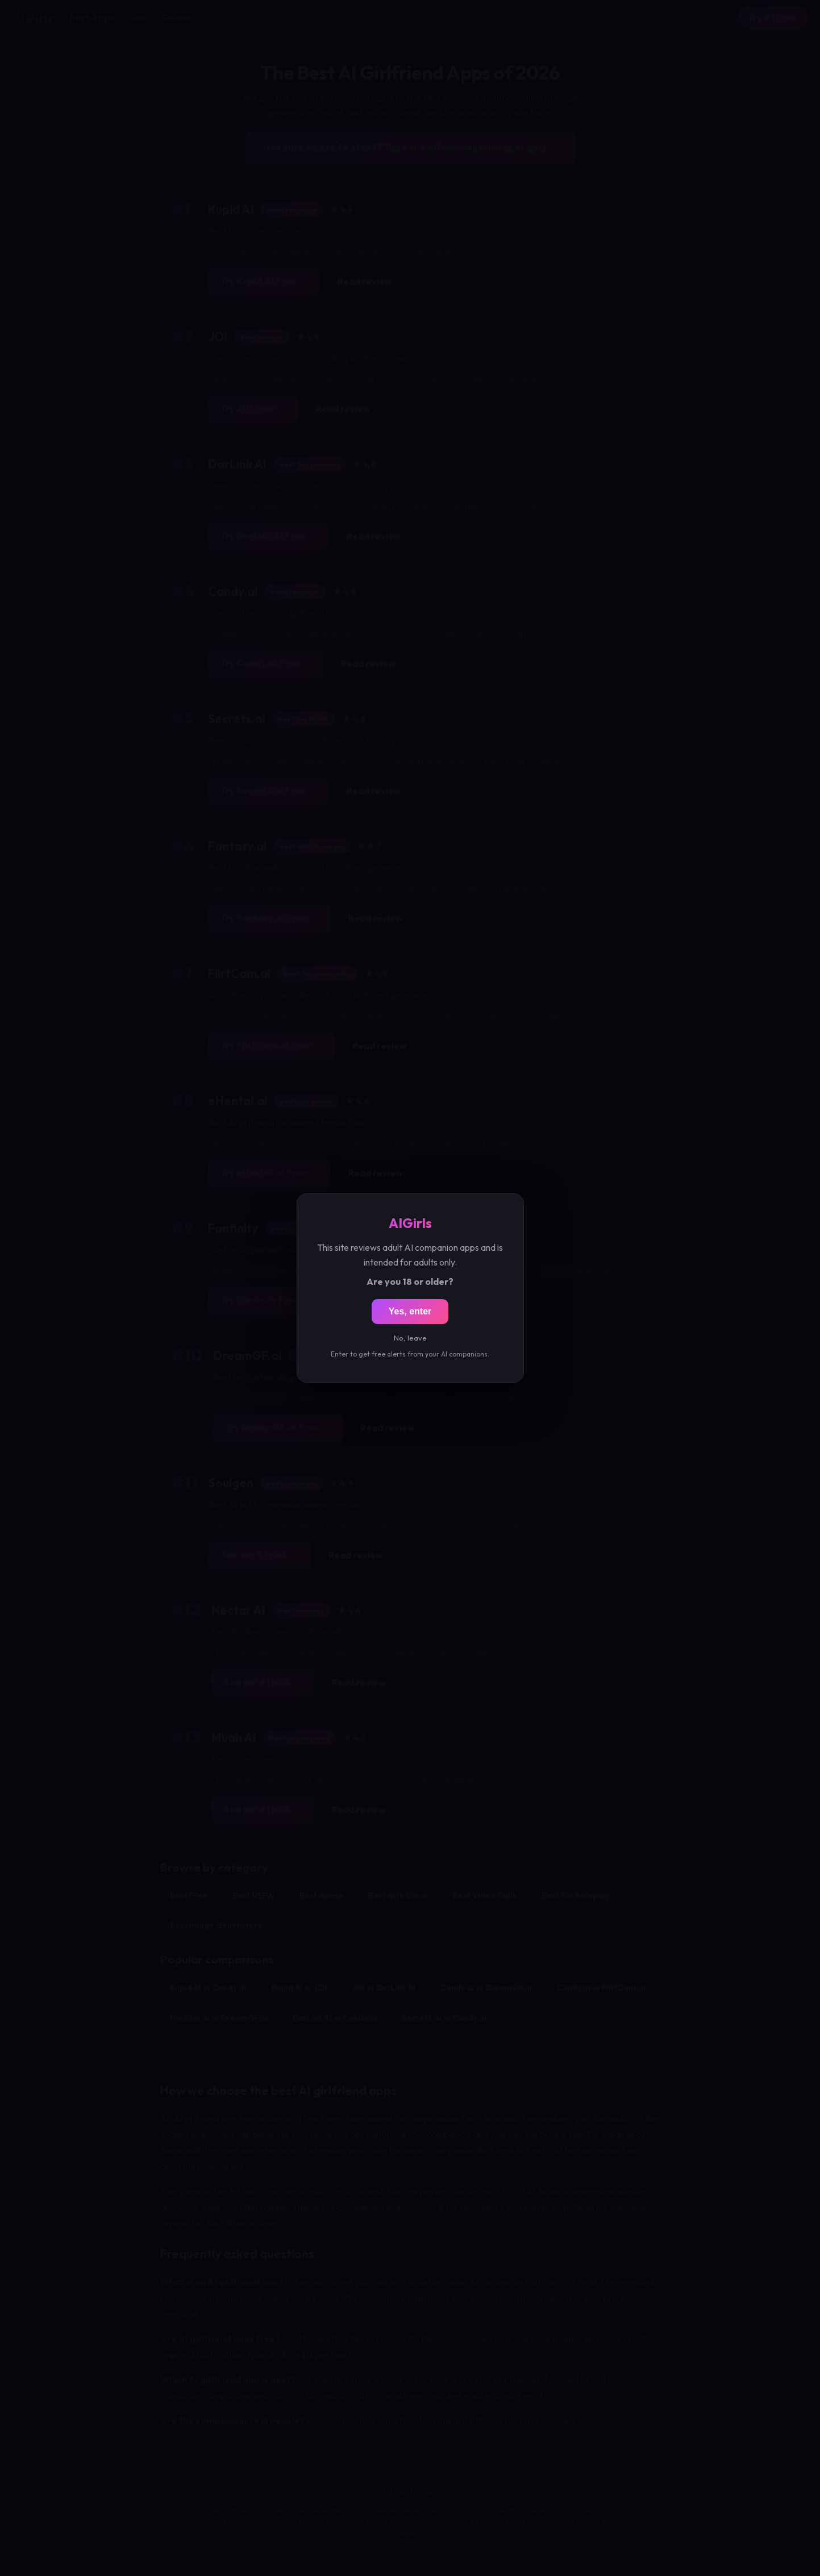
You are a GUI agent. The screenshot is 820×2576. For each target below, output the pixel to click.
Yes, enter (410, 1311)
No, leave (410, 1337)
